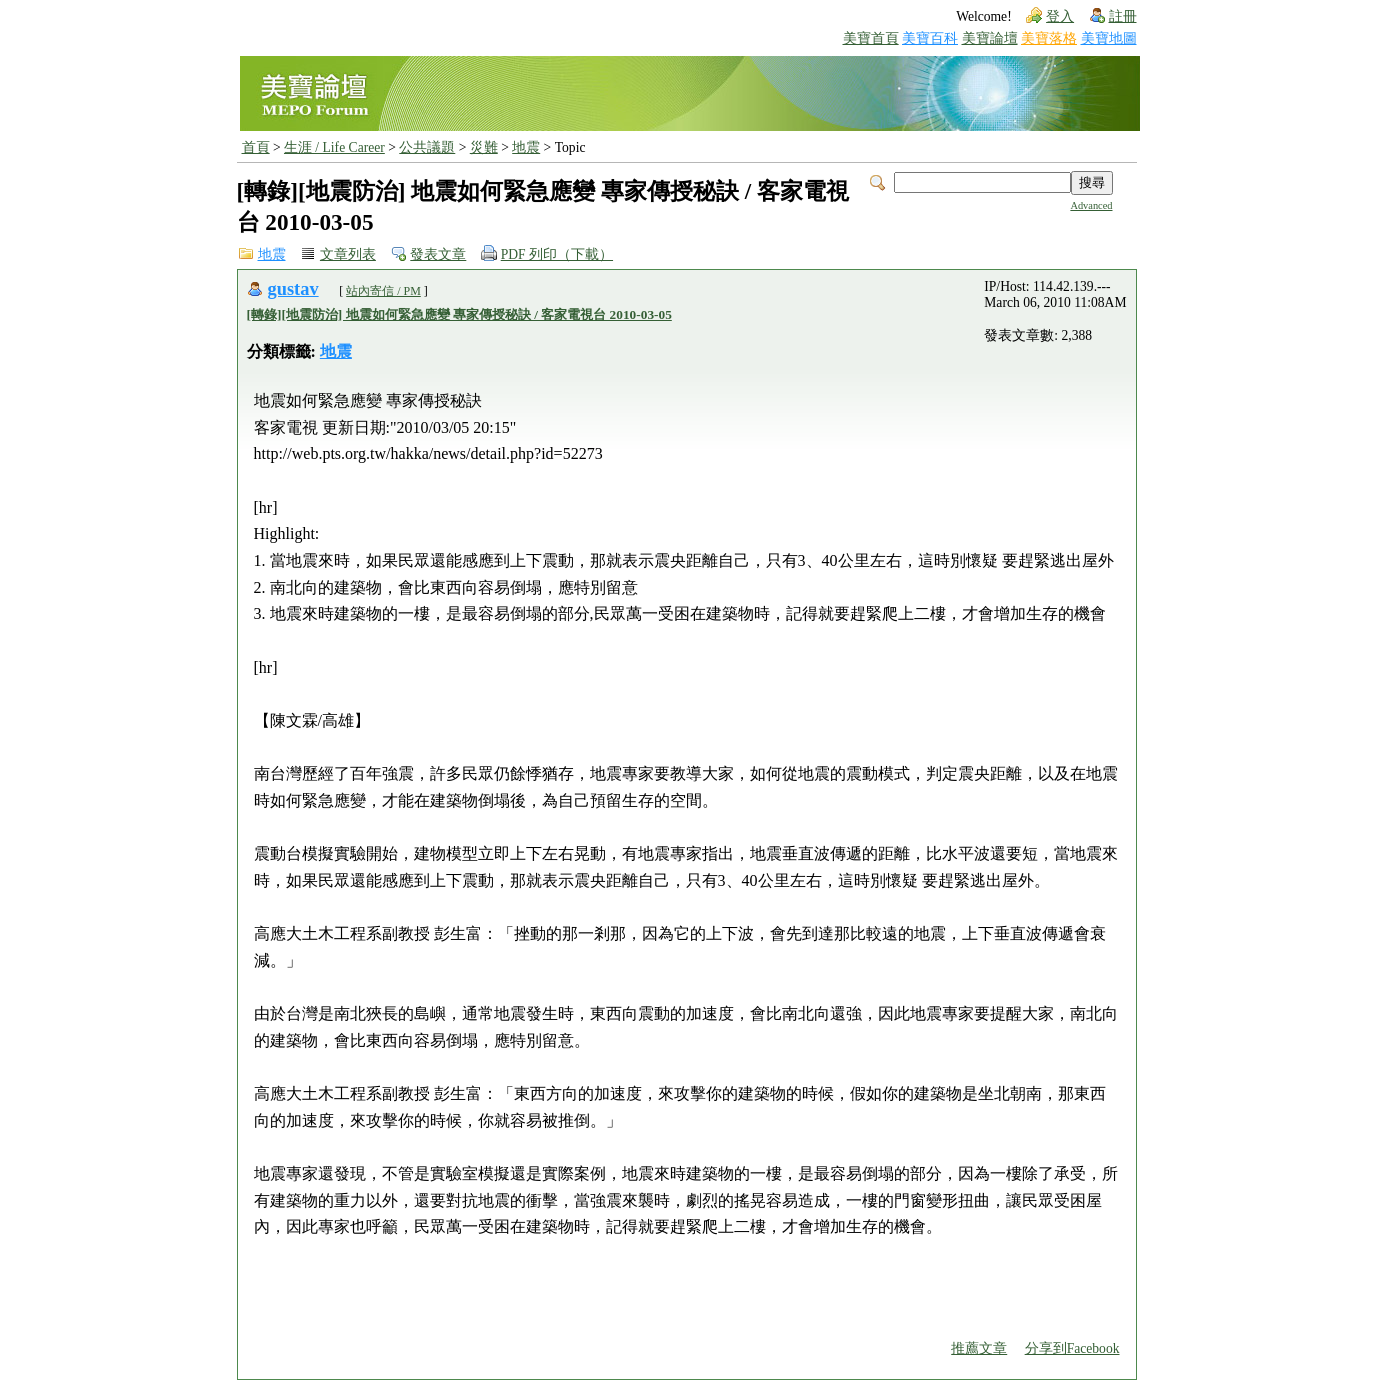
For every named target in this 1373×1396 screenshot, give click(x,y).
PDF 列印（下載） (557, 254)
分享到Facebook (1072, 1348)
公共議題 (427, 147)
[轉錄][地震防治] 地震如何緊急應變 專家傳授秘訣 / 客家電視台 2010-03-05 (459, 314)
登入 (1060, 16)
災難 (484, 147)
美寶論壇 (990, 38)
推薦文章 (979, 1348)
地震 (526, 147)
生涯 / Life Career (334, 147)
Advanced (1091, 205)
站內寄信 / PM (383, 291)
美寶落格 (1049, 38)
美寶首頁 (871, 38)
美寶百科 (930, 38)
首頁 (256, 147)
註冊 (1123, 16)
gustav (293, 289)
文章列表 (348, 254)
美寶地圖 (1109, 38)
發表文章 (438, 254)
